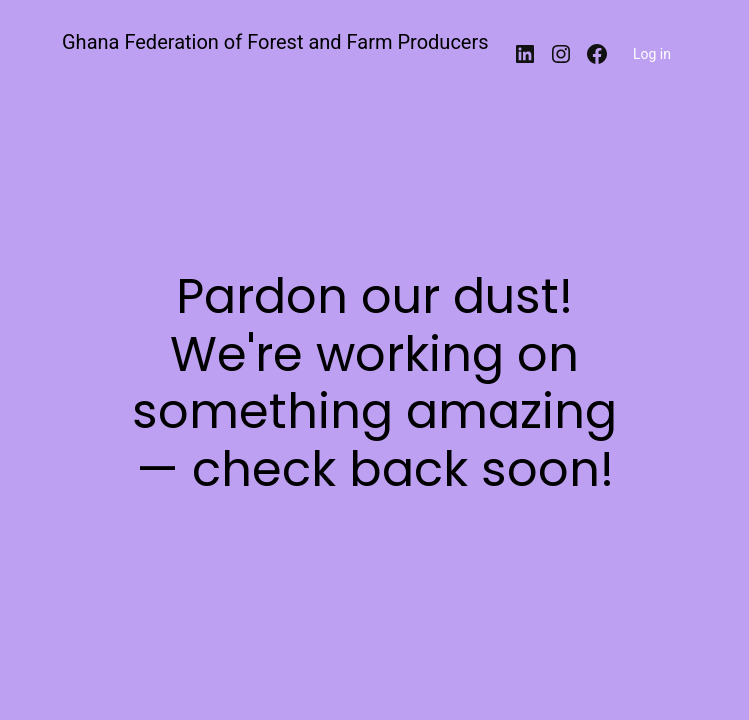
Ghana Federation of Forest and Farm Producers (275, 42)
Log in (652, 54)
